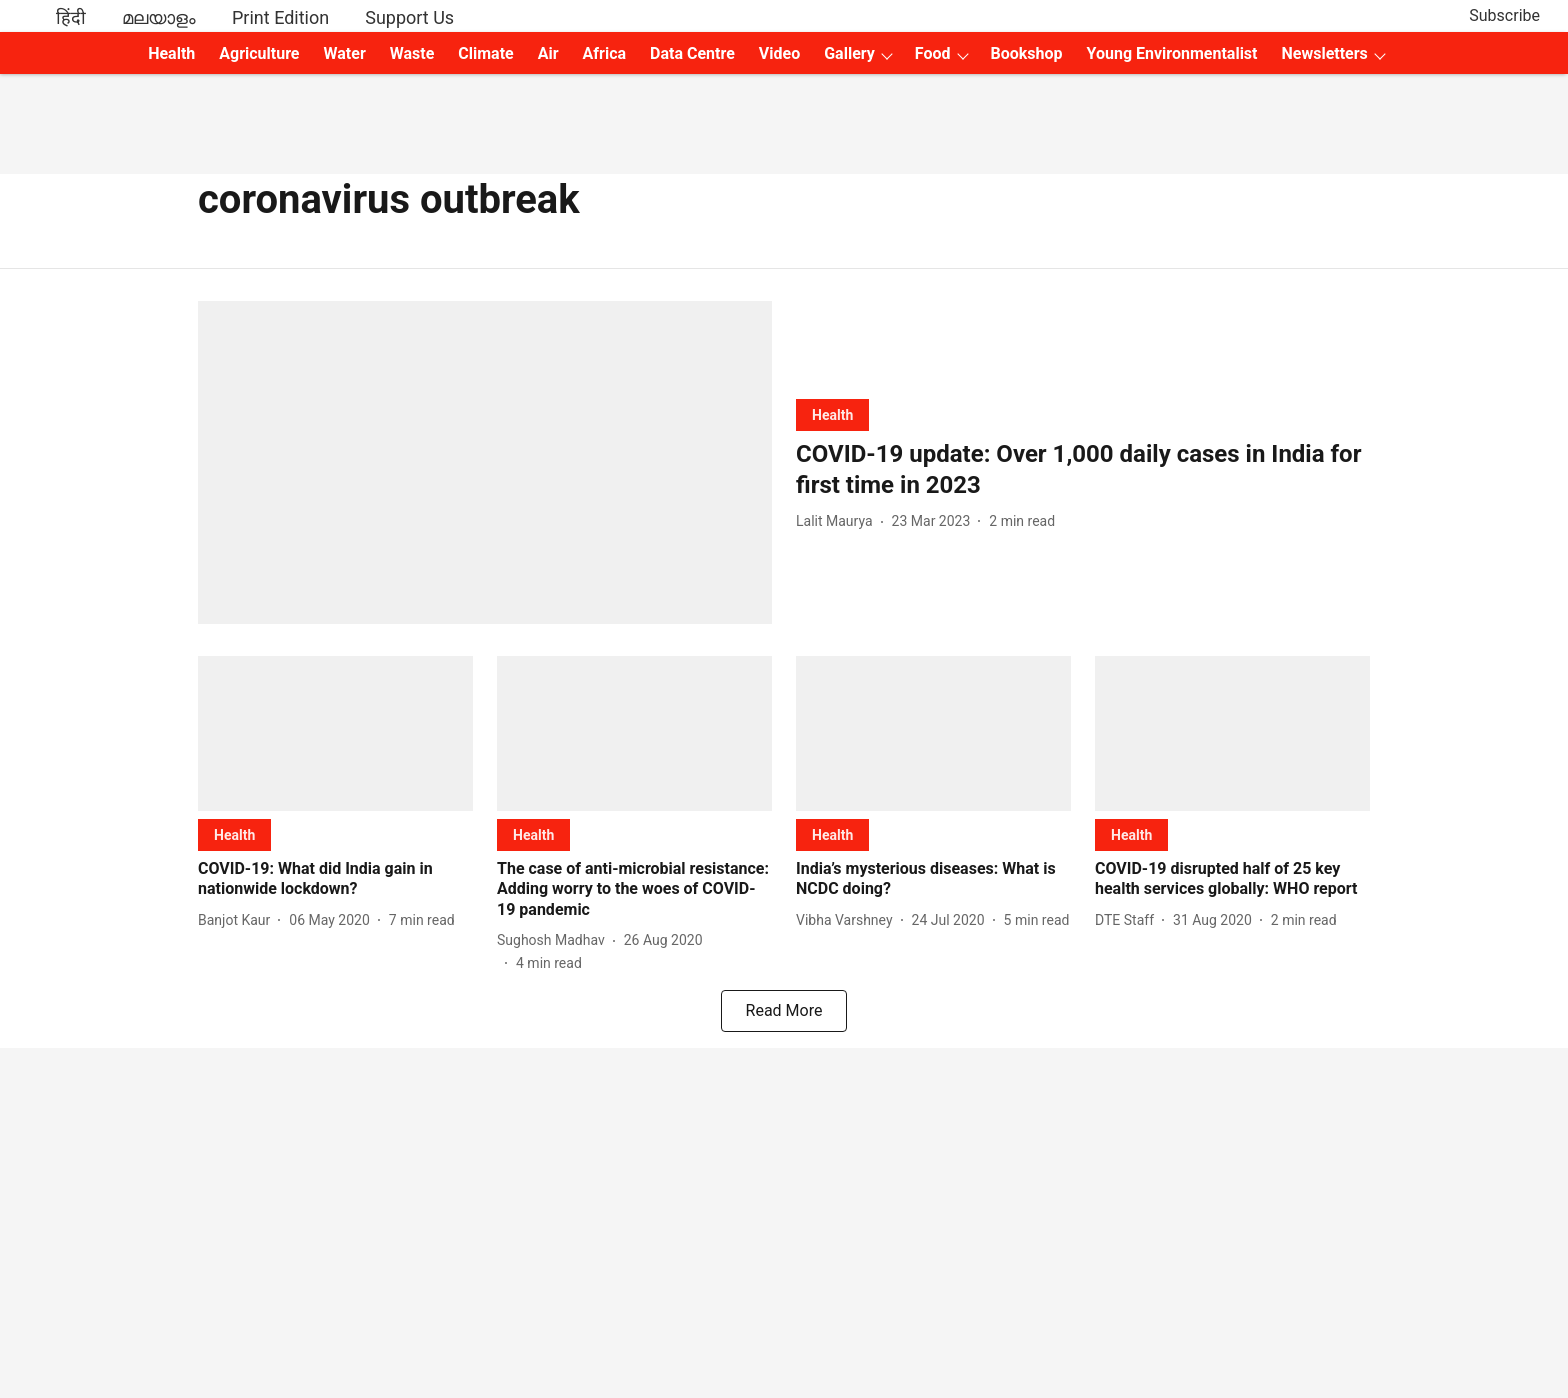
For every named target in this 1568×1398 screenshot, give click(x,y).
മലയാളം (159, 17)
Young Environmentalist (1172, 53)
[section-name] (832, 414)
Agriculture (259, 53)
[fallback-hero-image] (485, 462)
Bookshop (1027, 53)
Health (171, 53)
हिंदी (71, 17)
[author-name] (838, 521)
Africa (604, 53)
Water (345, 53)
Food (933, 53)
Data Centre (692, 53)
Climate (485, 53)
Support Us (409, 17)
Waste (412, 53)
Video (779, 53)
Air (548, 53)
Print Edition (280, 17)
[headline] (1083, 470)
